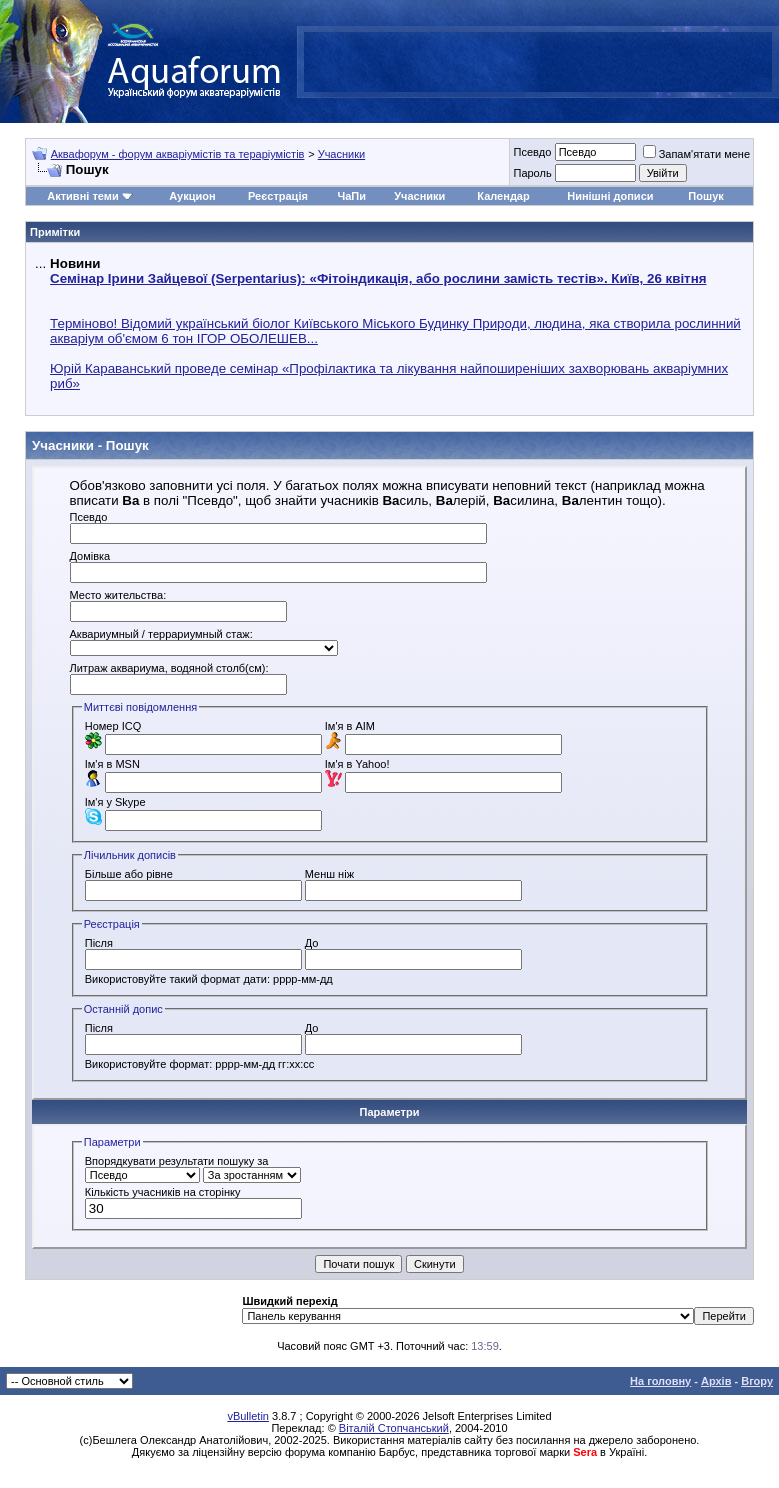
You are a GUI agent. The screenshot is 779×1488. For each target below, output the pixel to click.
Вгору (757, 1381)
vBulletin (248, 1416)
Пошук (705, 196)
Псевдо (532, 152)
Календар (503, 196)
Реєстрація (278, 196)
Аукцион (192, 196)
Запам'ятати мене (696, 154)
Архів (716, 1381)
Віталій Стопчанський (394, 1428)
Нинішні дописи (610, 196)
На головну (660, 1381)
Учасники (342, 154)
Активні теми (82, 196)
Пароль (532, 173)
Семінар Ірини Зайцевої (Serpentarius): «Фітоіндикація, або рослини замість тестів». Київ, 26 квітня (378, 278)
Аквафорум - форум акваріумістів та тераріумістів (178, 154)
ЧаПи (351, 196)
